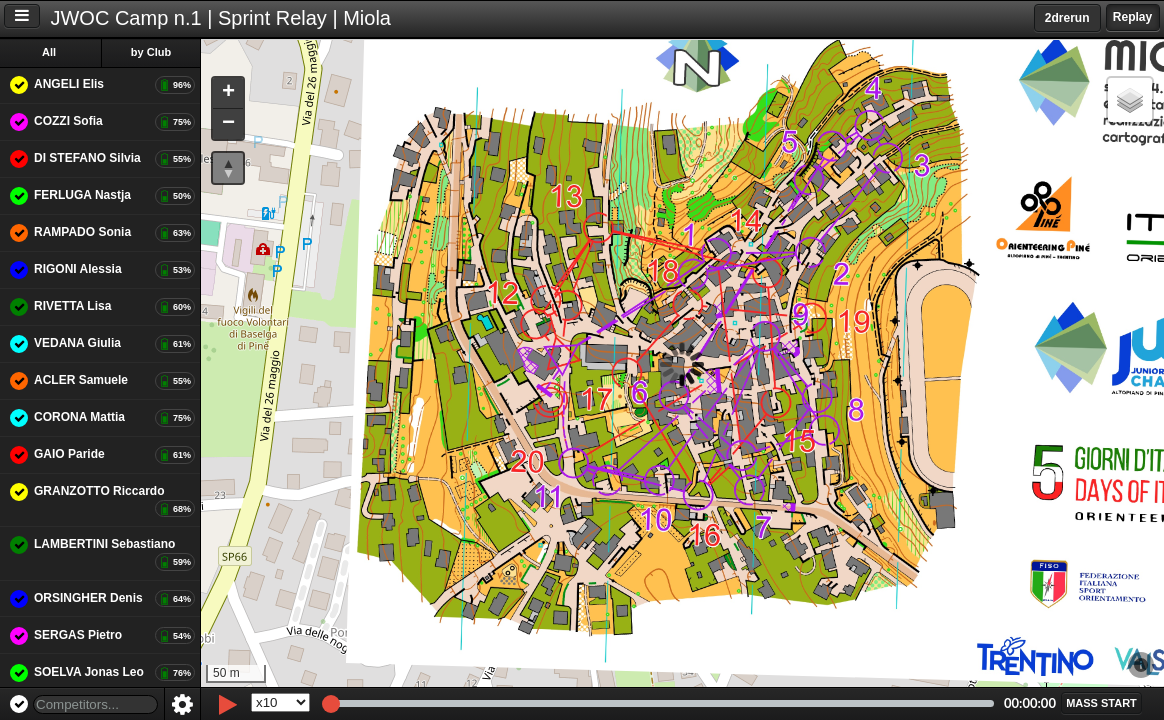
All (49, 52)
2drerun (1067, 18)
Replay (1132, 17)
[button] (228, 93)
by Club (151, 52)
